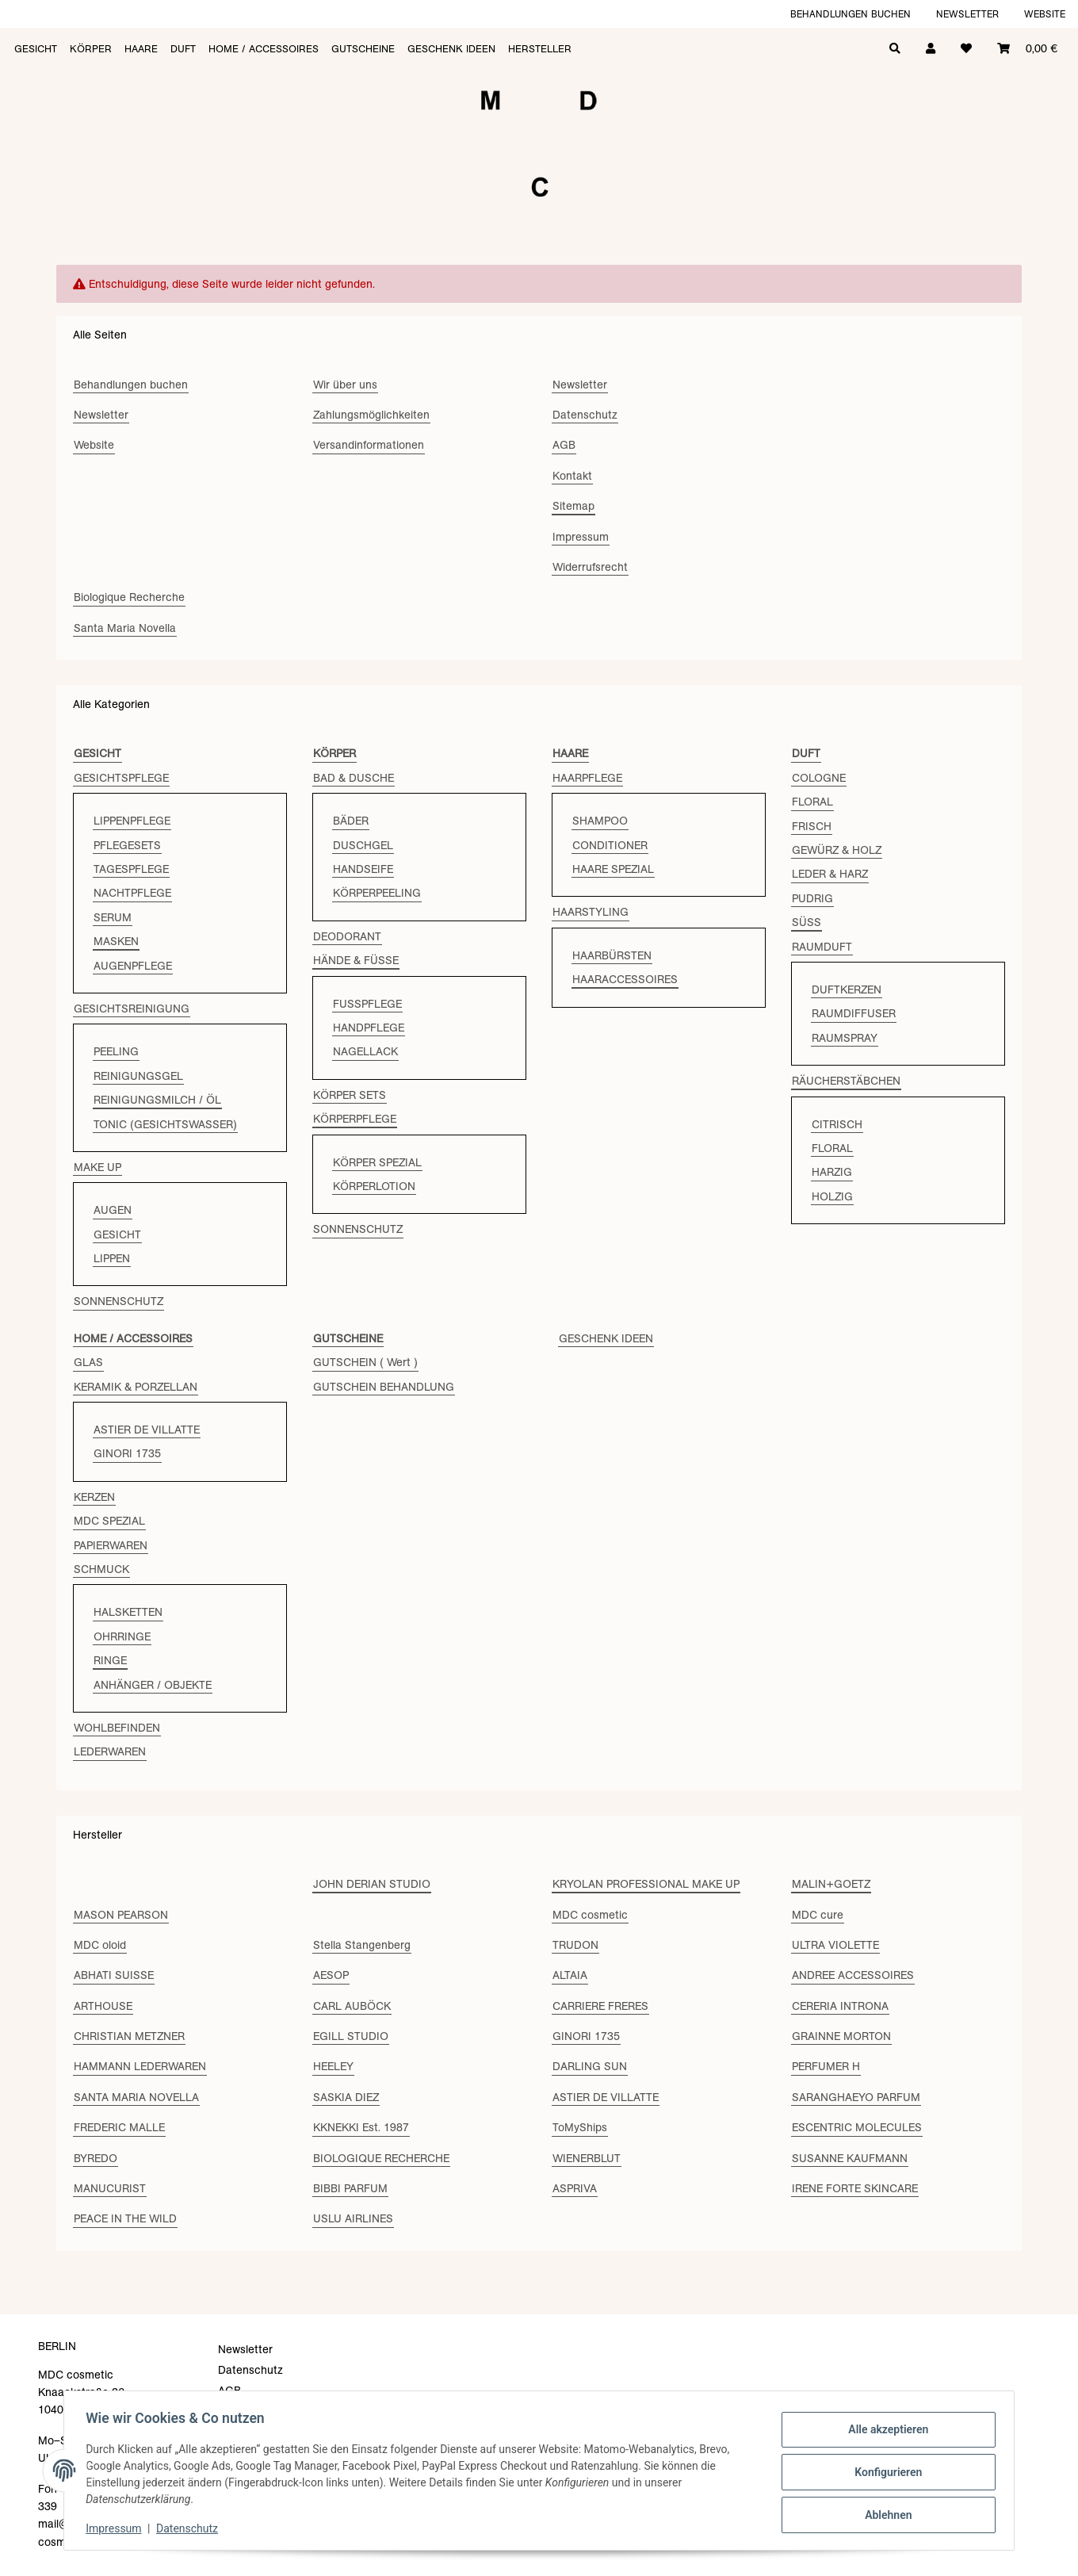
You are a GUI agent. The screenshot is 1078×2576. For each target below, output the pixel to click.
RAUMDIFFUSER (854, 1013)
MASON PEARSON (121, 1915)
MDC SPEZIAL (109, 1521)
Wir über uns (345, 384)
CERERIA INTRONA (840, 2006)
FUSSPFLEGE (367, 1004)
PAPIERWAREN (110, 1545)
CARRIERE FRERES (600, 2006)
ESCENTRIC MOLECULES (857, 2127)
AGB (563, 445)
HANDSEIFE (363, 869)
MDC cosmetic (590, 1915)
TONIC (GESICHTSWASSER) (165, 1124)
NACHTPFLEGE (132, 893)
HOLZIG (832, 1196)
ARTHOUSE (103, 2006)
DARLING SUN (589, 2066)
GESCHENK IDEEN (606, 1338)
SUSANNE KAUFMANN (850, 2158)
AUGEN (113, 1210)
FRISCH (811, 826)
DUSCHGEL (363, 845)
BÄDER (351, 820)
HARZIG (832, 1172)
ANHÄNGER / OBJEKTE (153, 1685)
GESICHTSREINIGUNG (131, 1008)
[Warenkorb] (1027, 47)
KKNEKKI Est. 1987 (361, 2127)
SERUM (113, 917)
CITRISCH (837, 1124)
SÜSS (806, 922)
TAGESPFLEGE (131, 869)
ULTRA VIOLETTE (835, 1945)
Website (1044, 14)
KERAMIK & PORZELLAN (135, 1387)
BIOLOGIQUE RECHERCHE (381, 2158)
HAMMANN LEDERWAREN (140, 2066)
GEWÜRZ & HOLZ (836, 850)
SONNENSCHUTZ (118, 1301)
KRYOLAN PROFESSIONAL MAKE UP (646, 1884)
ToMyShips (579, 2127)
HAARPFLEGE (587, 778)
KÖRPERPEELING (377, 893)
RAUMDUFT (822, 947)
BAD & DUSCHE (353, 778)
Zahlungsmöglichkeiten (371, 415)
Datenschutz (191, 2528)
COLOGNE (819, 778)
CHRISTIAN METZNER (129, 2036)
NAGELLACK (365, 1051)
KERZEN (94, 1497)
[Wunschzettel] (966, 47)
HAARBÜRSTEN (612, 955)
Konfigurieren (884, 2472)
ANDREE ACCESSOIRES (853, 1975)
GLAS (88, 1362)
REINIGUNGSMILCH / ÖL (157, 1100)
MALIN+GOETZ (831, 1884)
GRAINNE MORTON (841, 2036)
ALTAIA (569, 1975)
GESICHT (117, 1234)
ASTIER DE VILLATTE (147, 1429)
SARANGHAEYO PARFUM (856, 2097)
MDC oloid (100, 1945)
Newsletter (967, 14)
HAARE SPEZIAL (613, 869)
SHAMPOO (600, 820)
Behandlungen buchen (850, 14)
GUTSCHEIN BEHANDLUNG (383, 1387)
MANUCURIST (110, 2188)
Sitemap (573, 506)
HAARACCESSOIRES (625, 979)
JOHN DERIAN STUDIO (371, 1884)
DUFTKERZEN (846, 989)
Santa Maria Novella (125, 628)
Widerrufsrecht (590, 567)
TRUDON (575, 1945)
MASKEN (116, 941)
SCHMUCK (101, 1569)
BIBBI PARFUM (350, 2188)
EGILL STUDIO (350, 2036)
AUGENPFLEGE (133, 966)
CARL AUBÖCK (352, 2006)
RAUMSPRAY (844, 1038)
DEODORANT (347, 936)
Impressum (117, 2528)
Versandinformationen (368, 445)
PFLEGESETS (127, 845)
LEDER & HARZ (830, 874)
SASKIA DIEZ (346, 2097)
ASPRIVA (574, 2188)
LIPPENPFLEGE (132, 820)
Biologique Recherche (129, 597)
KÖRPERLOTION (374, 1186)
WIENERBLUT (586, 2158)
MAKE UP (97, 1167)
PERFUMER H (826, 2066)
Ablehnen (884, 2513)
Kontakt (572, 476)
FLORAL (812, 801)
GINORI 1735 (127, 1453)
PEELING (116, 1051)
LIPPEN (112, 1258)
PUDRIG (812, 898)
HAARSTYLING (590, 912)
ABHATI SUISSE (114, 1975)
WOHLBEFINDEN (117, 1728)
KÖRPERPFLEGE (354, 1119)
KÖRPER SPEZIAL (377, 1162)
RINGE (110, 1660)
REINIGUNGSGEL (138, 1076)
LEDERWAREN (110, 1751)
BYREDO (95, 2158)
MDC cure (817, 1915)
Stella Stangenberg (362, 1945)
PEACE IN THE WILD (125, 2218)
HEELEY (333, 2066)
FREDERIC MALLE (119, 2127)
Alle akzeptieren (884, 2431)
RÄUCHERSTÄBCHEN (846, 1081)
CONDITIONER (610, 845)
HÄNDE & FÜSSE (356, 960)
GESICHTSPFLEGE (121, 778)
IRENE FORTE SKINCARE (855, 2188)
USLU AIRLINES (353, 2218)
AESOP (331, 1975)
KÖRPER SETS (349, 1095)
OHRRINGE (122, 1636)
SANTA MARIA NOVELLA (136, 2097)
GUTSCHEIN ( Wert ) (365, 1362)
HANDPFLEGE (368, 1027)
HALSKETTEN (128, 1612)
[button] (930, 47)
